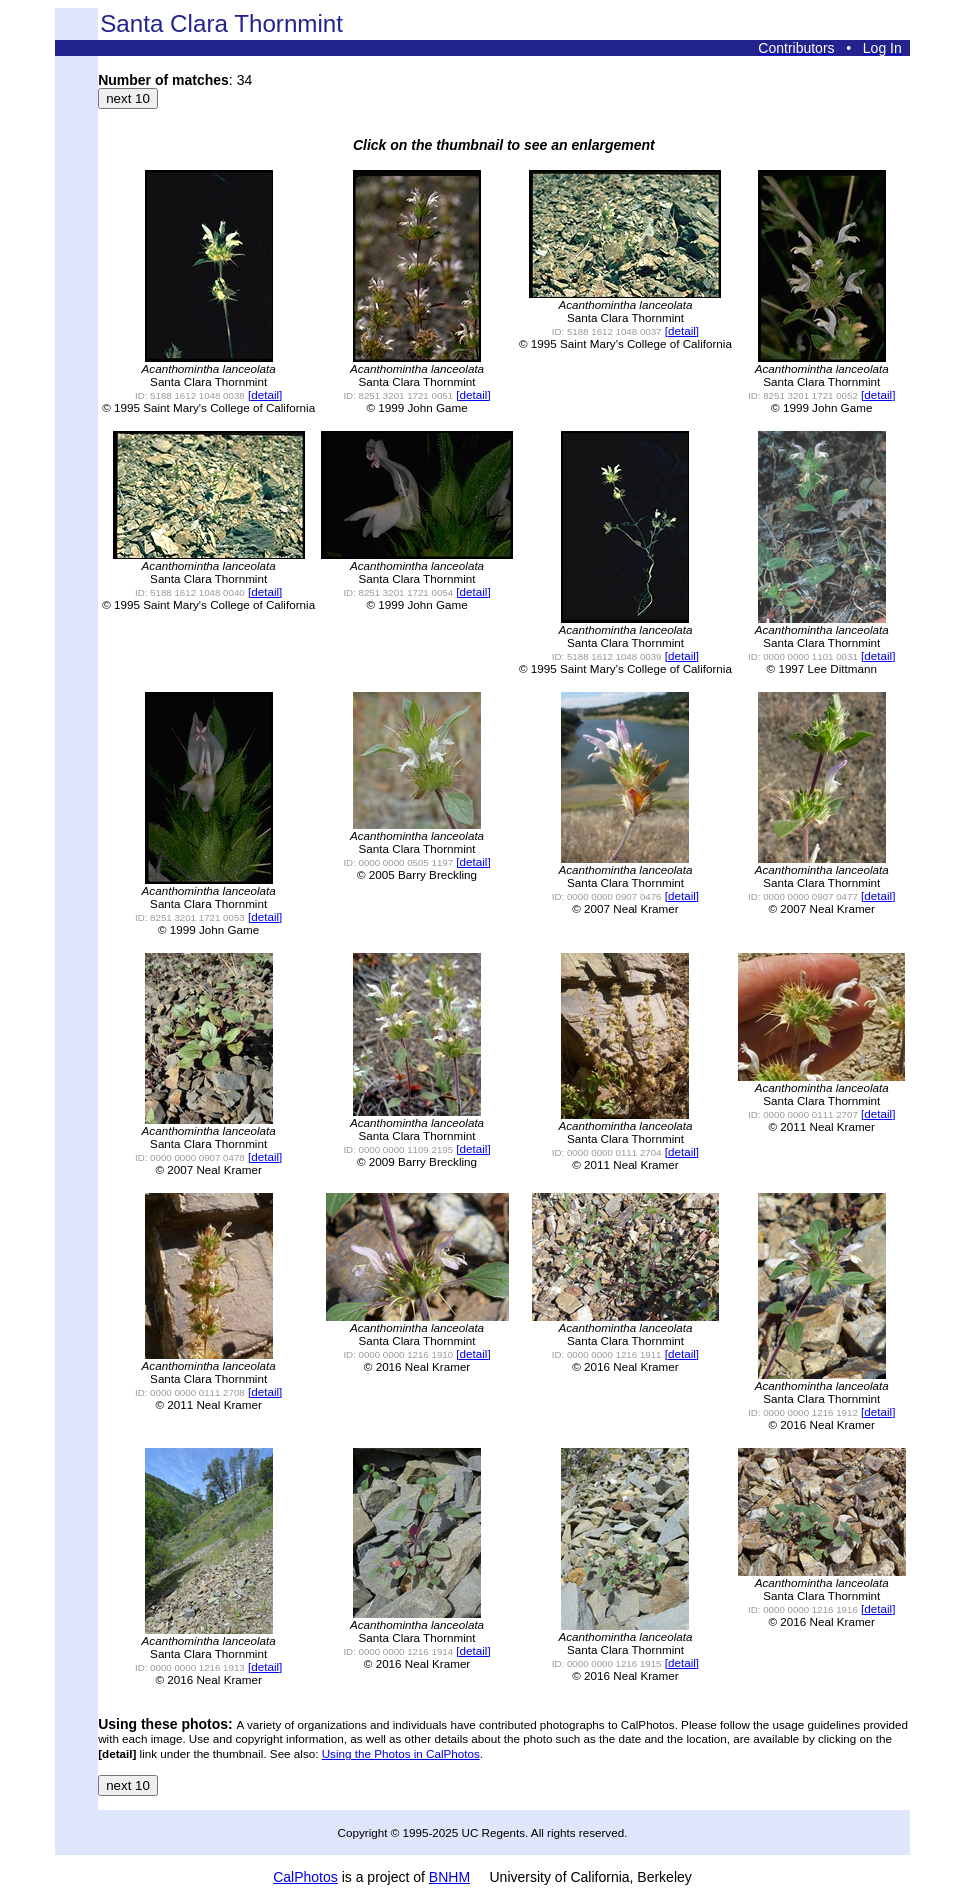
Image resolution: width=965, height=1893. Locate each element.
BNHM (449, 1877)
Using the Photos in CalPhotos (401, 1753)
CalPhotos (305, 1877)
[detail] (265, 394)
